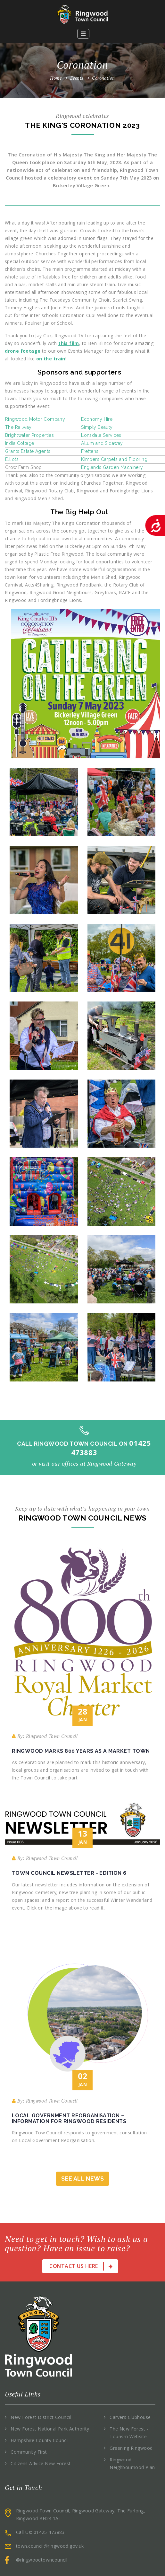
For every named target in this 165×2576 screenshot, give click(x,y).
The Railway (18, 427)
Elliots (12, 459)
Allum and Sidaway (102, 443)
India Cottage (19, 443)
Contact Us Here (80, 2266)
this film (68, 343)
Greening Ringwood (131, 2448)
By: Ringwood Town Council (45, 1736)
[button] (83, 34)
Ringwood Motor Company (35, 419)
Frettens (89, 451)
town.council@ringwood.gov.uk (50, 2546)
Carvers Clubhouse (130, 2417)
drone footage (22, 351)
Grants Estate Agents (27, 451)
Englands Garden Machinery (112, 467)
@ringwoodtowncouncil (41, 2560)
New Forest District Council (41, 2417)
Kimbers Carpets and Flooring (114, 459)
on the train (50, 359)
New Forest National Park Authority (50, 2429)
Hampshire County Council (40, 2440)
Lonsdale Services (101, 435)
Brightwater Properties (29, 435)
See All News (82, 2178)
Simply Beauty (96, 427)
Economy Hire (96, 419)
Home (56, 78)
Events (80, 78)
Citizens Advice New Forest (40, 2463)
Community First (29, 2452)
